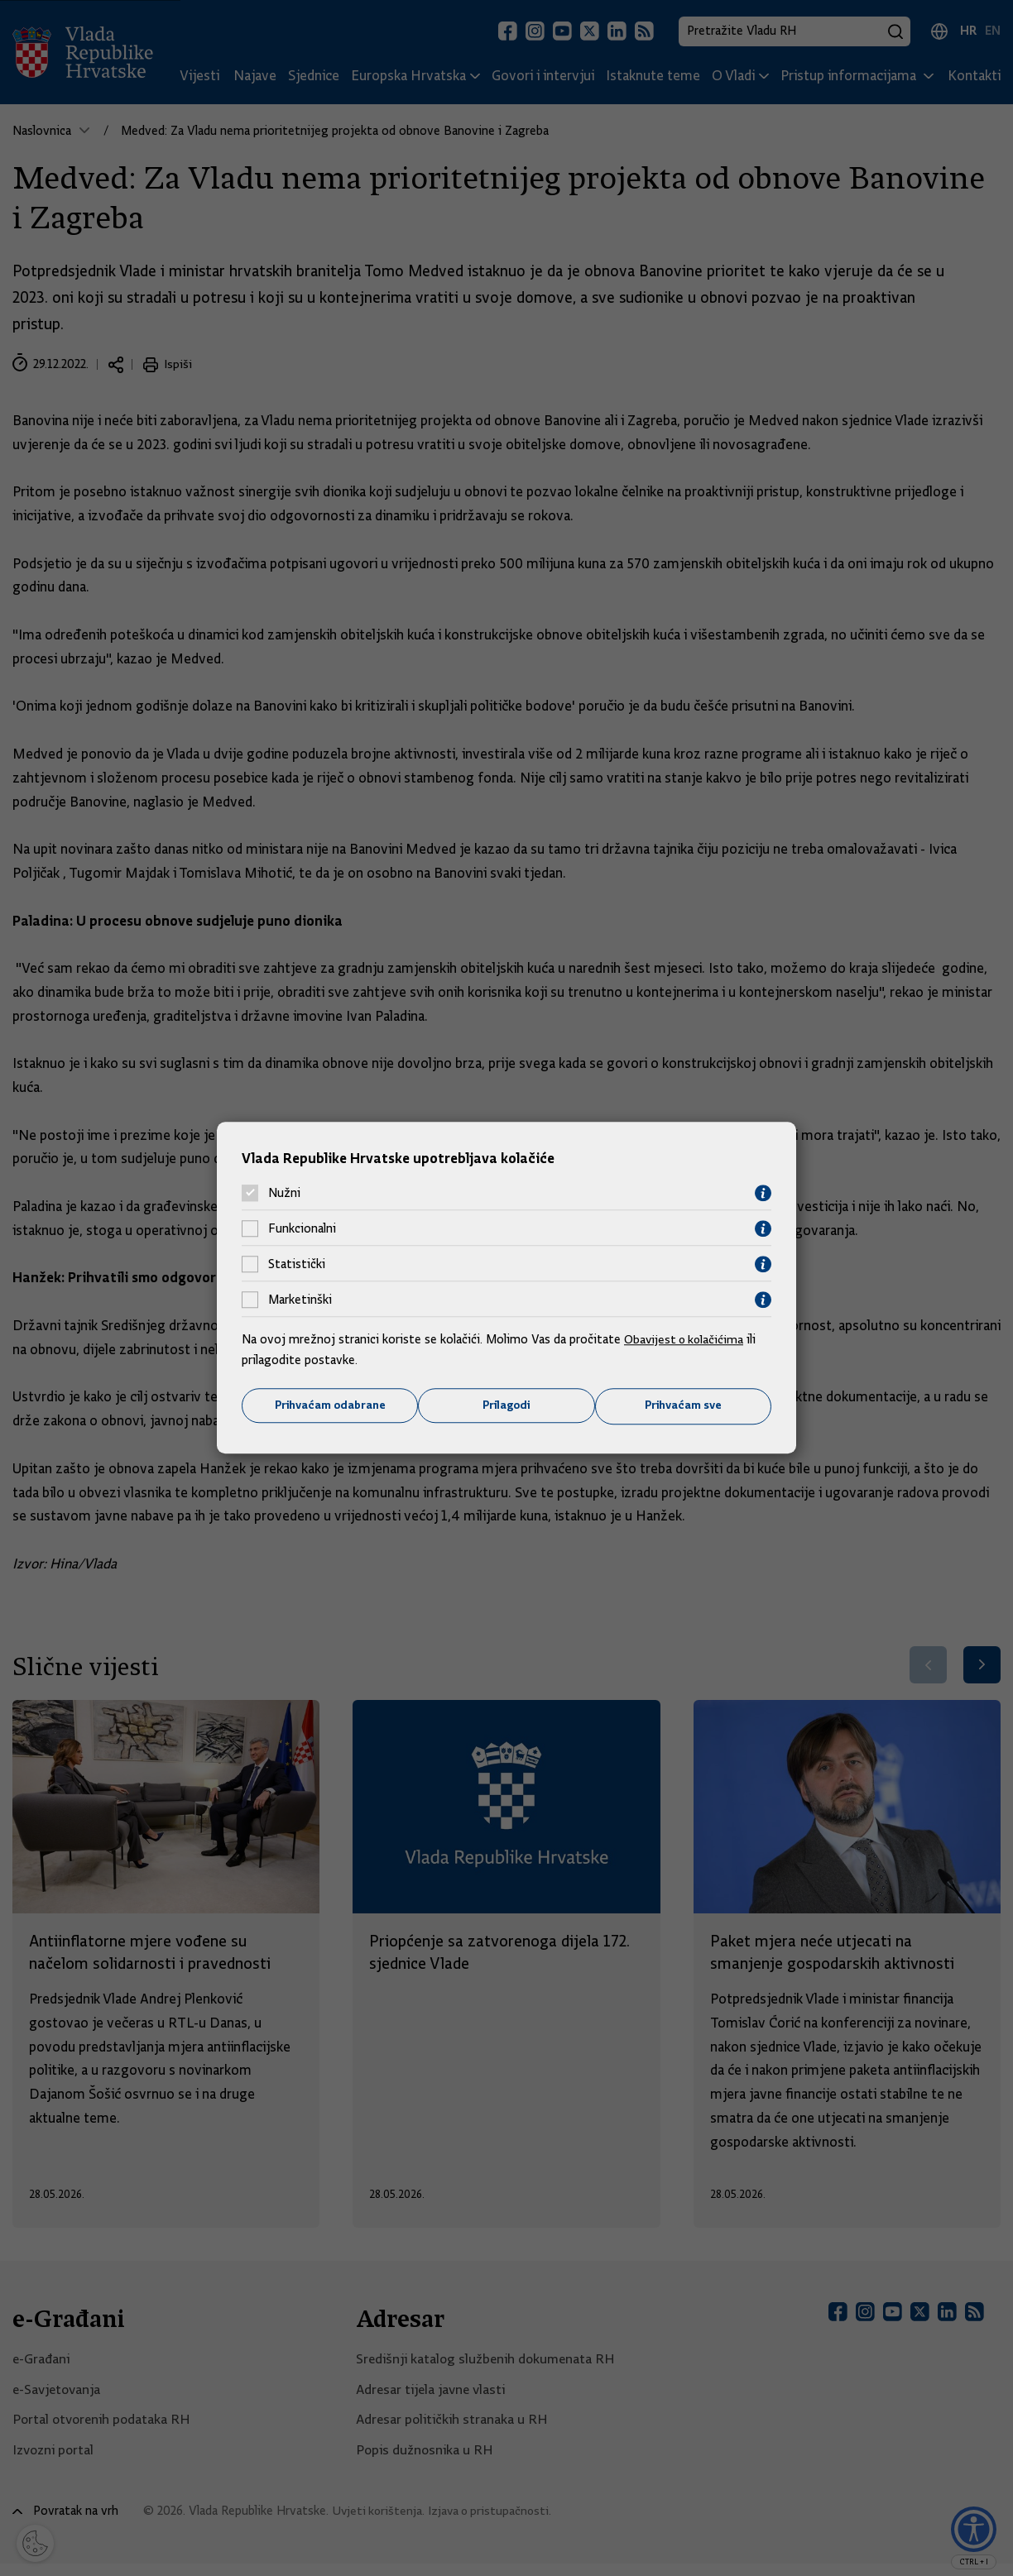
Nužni (284, 1192)
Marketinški (300, 1299)
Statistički (296, 1264)
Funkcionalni (302, 1228)
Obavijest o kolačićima (686, 1338)
